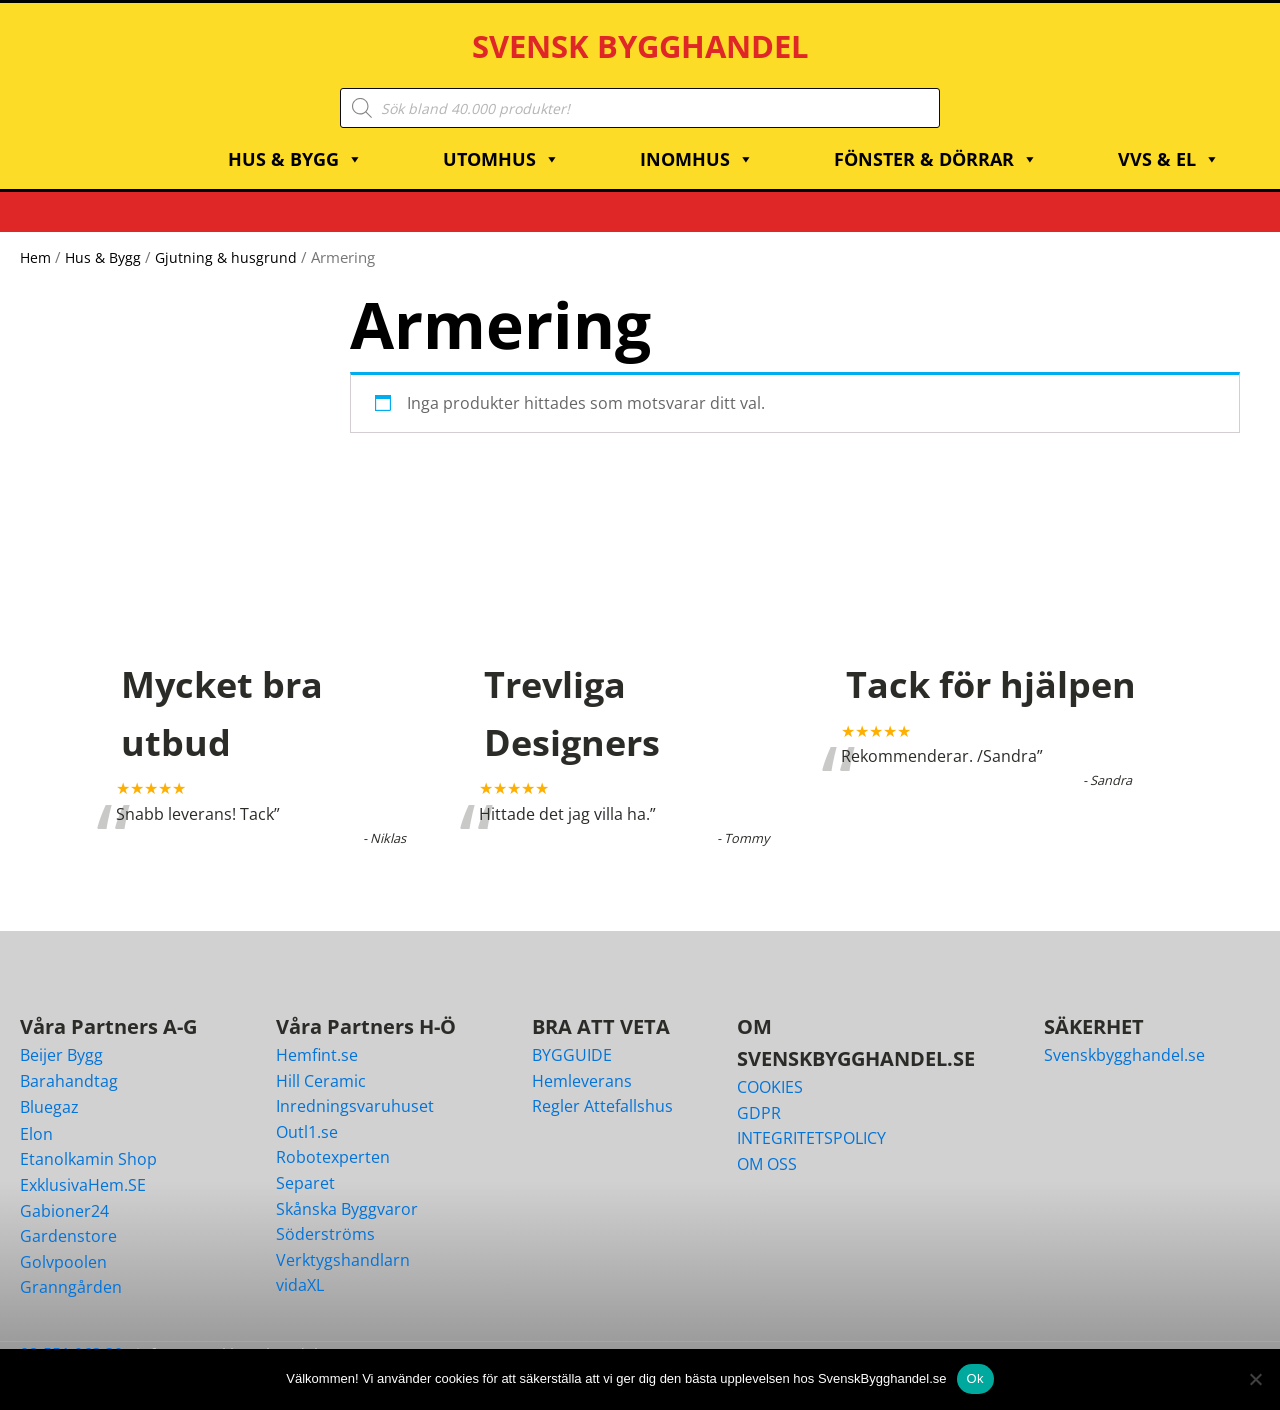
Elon (36, 1113)
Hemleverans (582, 1060)
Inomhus (697, 139)
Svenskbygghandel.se (1124, 1034)
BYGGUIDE (572, 1034)
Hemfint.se (317, 1034)
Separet (305, 1162)
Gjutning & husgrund (233, 237)
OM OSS (767, 1143)
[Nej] (1255, 1379)
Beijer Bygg (61, 1034)
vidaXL (300, 1265)
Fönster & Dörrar (936, 139)
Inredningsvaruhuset (355, 1086)
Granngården (71, 1267)
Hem (36, 237)
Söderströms (325, 1214)
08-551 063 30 (71, 1333)
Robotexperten (333, 1137)
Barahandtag (69, 1060)
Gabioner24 (64, 1190)
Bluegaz (49, 1087)
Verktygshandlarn (343, 1239)
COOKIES (770, 1066)
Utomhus (501, 139)
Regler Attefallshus (602, 1086)
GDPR (759, 1092)
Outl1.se (307, 1111)
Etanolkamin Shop (88, 1139)
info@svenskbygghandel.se (237, 1334)
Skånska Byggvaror (347, 1188)
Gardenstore (68, 1216)
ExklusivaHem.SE (83, 1164)
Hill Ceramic (321, 1060)
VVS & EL (1169, 139)
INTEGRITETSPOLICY (811, 1118)
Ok (975, 1378)
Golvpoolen (63, 1241)
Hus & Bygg (295, 139)
